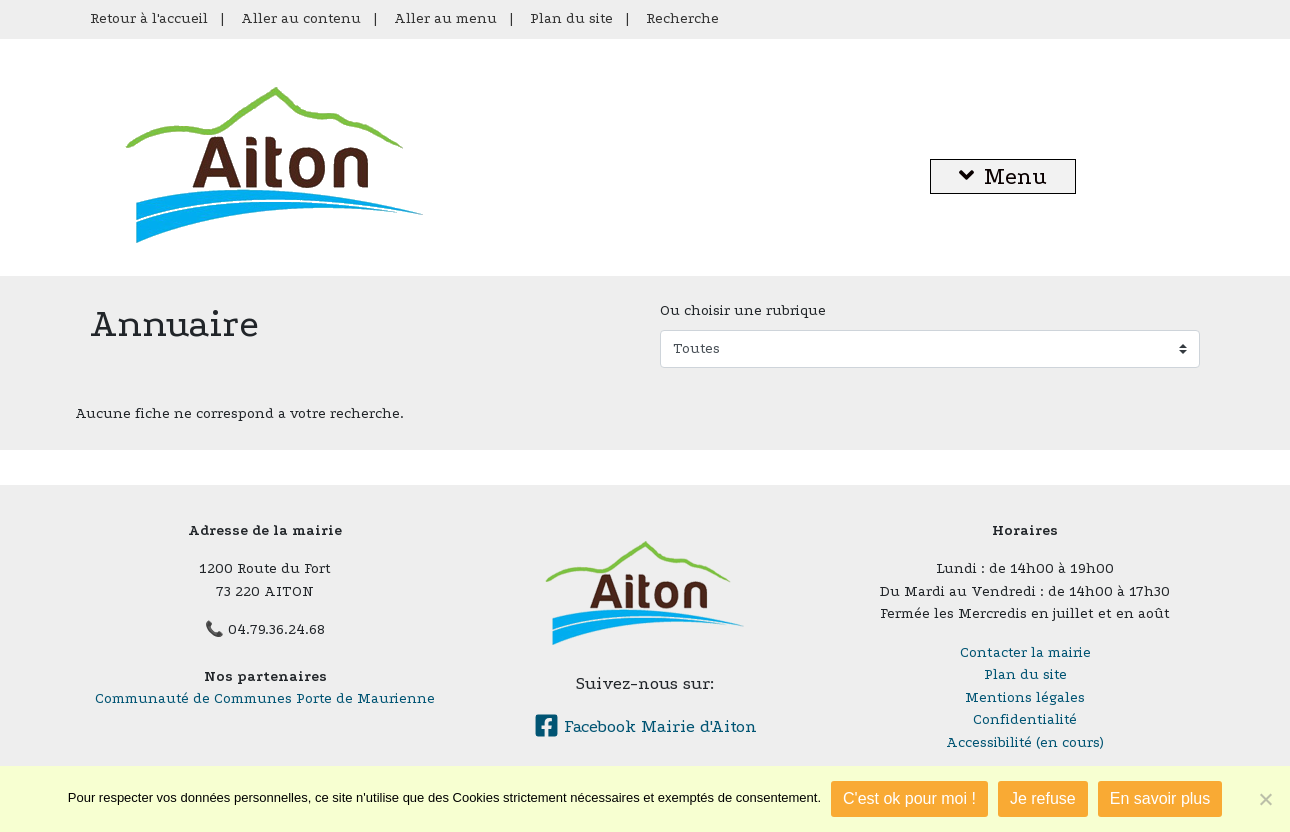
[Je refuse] (1265, 799)
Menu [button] (1003, 176)
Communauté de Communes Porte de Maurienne (265, 698)
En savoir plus (1160, 798)
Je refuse (1043, 798)
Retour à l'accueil (149, 18)
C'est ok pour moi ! (909, 798)
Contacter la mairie (1025, 652)
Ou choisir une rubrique (743, 310)
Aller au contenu (301, 18)
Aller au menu (445, 18)
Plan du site (571, 18)
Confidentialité (1025, 719)
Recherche (682, 18)
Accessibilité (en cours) (1025, 742)
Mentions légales (1025, 697)
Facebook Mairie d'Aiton (645, 726)
